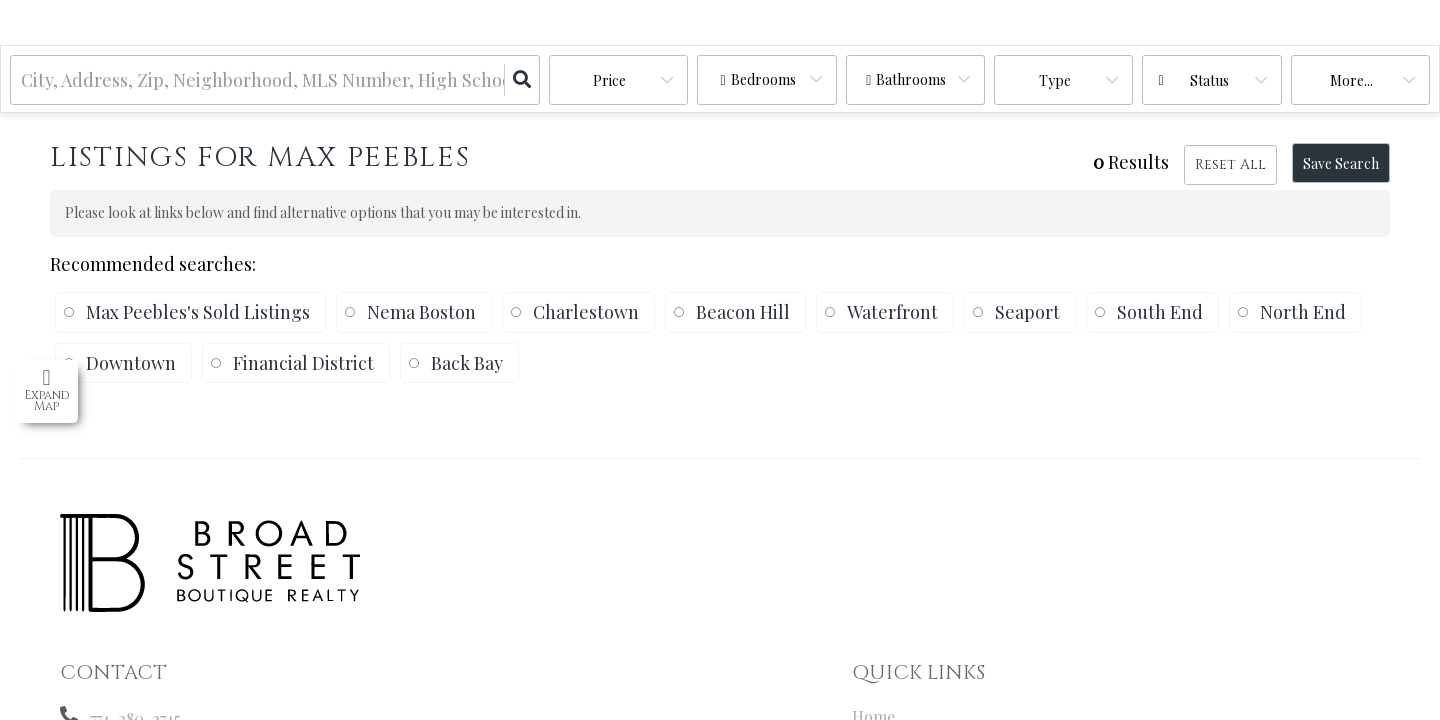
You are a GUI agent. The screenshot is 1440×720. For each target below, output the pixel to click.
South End (1160, 312)
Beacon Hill (743, 312)
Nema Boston (421, 312)
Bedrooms (763, 79)
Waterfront (892, 312)
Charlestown (586, 312)
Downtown (131, 363)
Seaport (1027, 312)
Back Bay (467, 363)
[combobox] (23, 80)
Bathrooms (911, 79)
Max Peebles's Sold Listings (198, 312)
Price (609, 80)
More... (1351, 80)
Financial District (303, 363)
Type (1055, 80)
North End (1303, 312)
